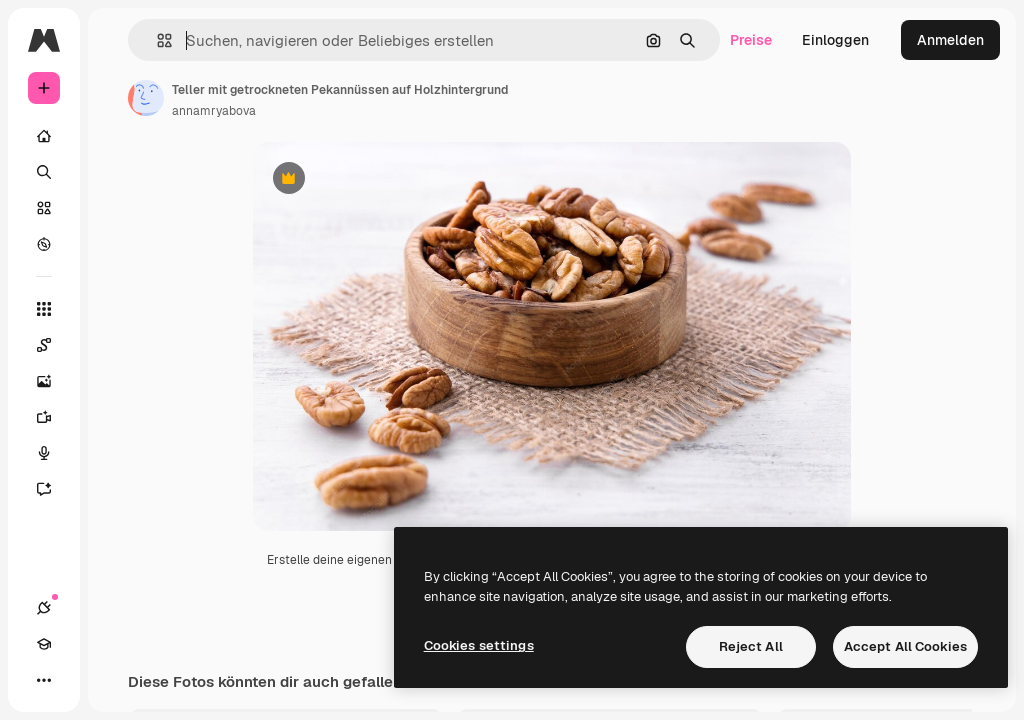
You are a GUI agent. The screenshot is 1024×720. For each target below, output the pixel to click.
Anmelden (950, 40)
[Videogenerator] (54, 417)
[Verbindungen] (44, 608)
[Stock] (44, 208)
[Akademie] (44, 644)
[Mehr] (44, 680)
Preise (751, 40)
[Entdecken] (44, 244)
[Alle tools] (44, 309)
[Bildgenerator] (54, 381)
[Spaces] (54, 345)
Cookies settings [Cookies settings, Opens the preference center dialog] (479, 645)
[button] (156, 40)
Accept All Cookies (905, 646)
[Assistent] (54, 489)
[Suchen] (44, 172)
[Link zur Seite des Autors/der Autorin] (146, 98)
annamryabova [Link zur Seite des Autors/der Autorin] (214, 111)
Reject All (751, 646)
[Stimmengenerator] (54, 453)
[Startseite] (44, 136)
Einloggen (835, 40)
